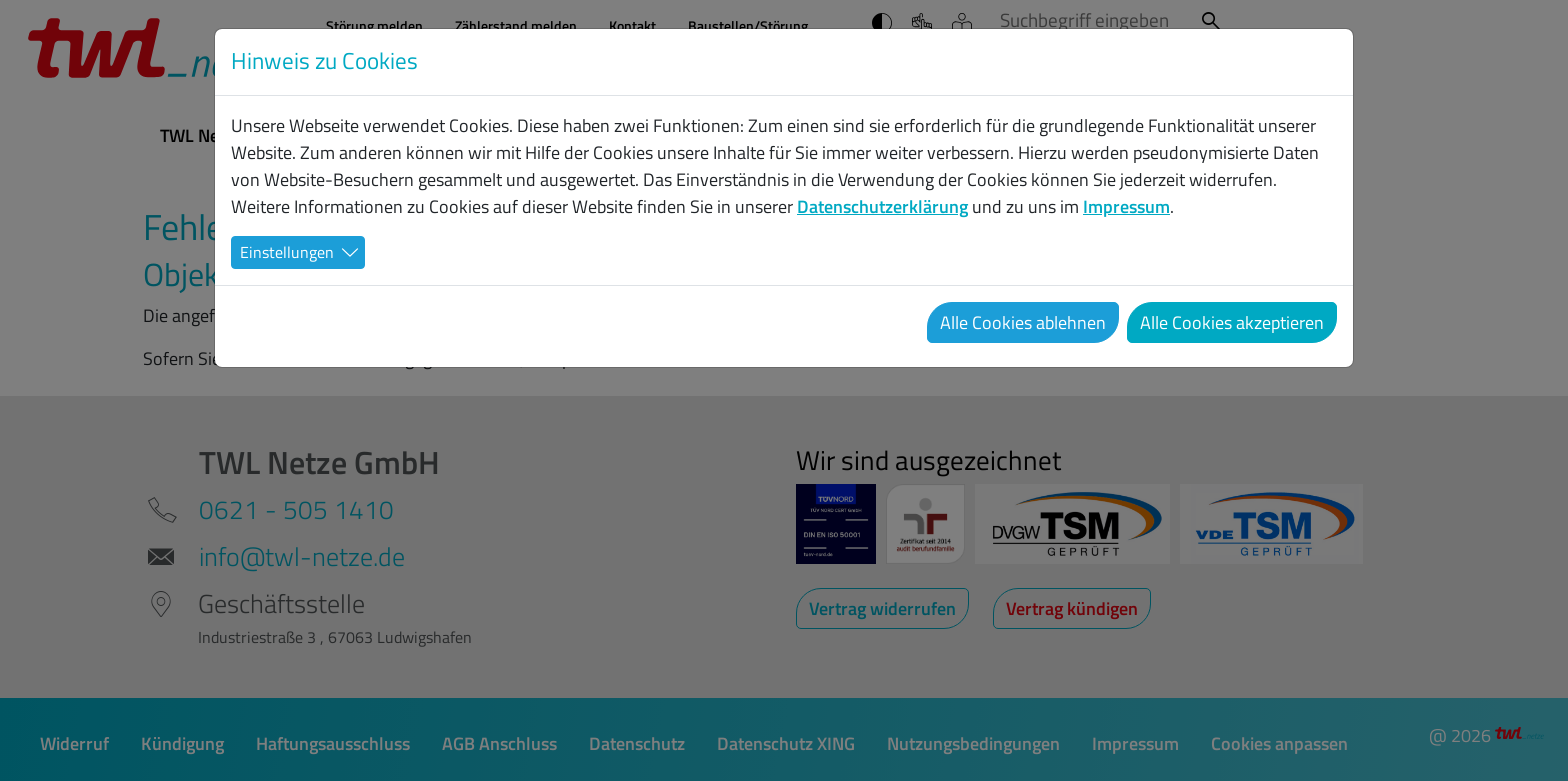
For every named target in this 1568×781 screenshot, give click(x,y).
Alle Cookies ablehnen (1023, 322)
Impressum (1126, 206)
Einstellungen (287, 252)
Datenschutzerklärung (882, 206)
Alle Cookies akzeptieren (1232, 322)
